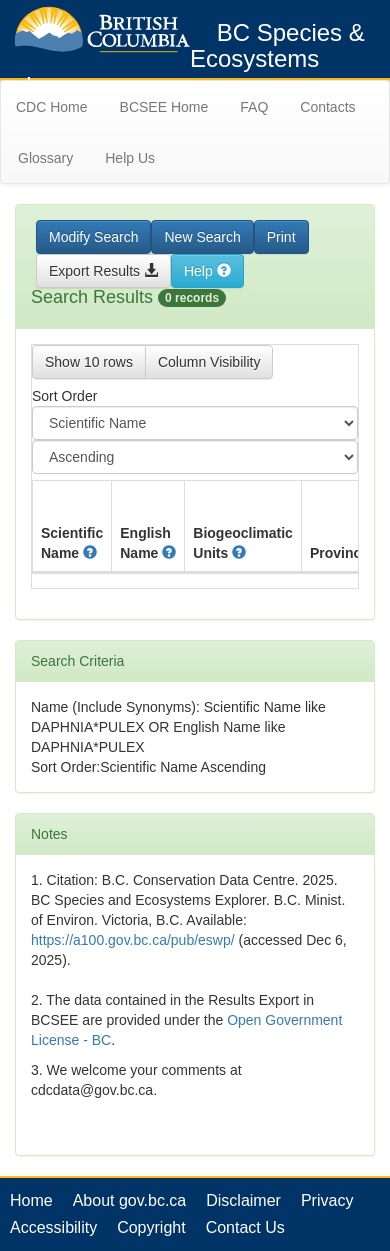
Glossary (45, 158)
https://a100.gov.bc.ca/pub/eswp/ (133, 940)
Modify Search (93, 237)
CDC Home (52, 107)
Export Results (103, 271)
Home (31, 1200)
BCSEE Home (164, 107)
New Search (202, 237)
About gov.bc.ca (130, 1200)
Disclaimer (243, 1200)
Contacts (327, 107)
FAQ (254, 107)
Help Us (130, 158)
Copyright (151, 1227)
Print (281, 237)
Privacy (327, 1200)
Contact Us (245, 1227)
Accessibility (53, 1227)
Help (207, 271)
